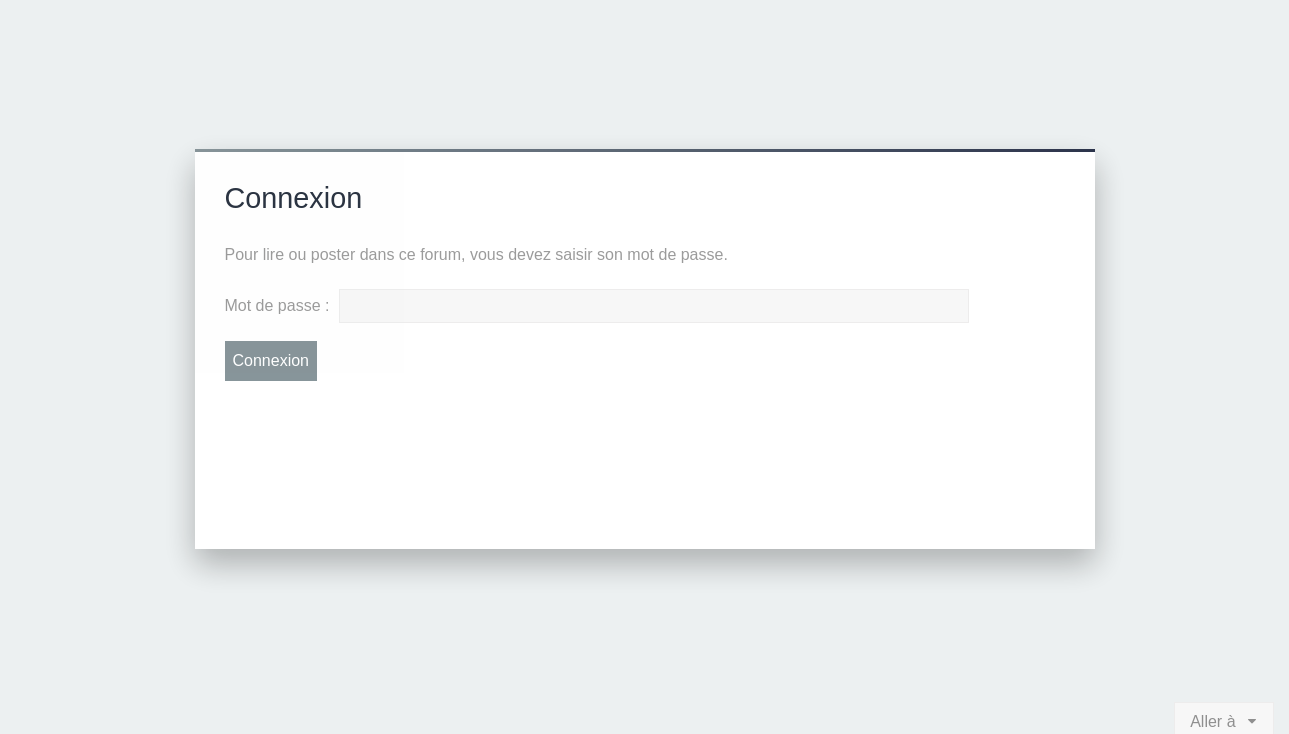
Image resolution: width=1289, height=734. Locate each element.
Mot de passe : (277, 305)
